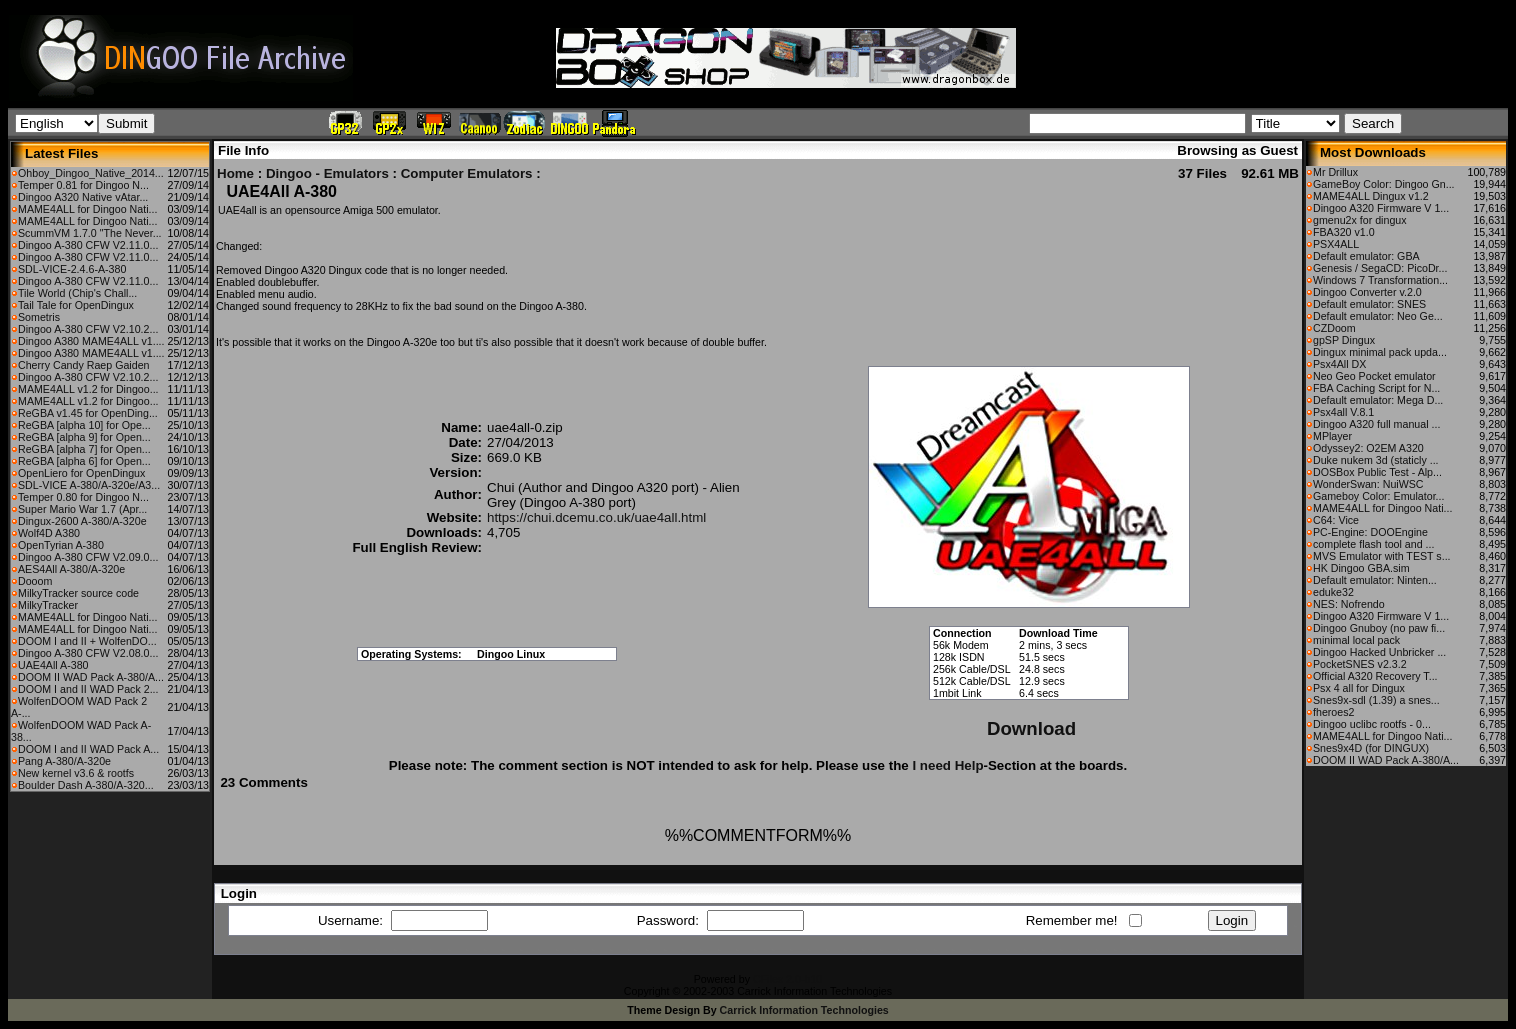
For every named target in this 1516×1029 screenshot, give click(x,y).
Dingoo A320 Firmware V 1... (1381, 208)
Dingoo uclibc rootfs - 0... (1372, 724)
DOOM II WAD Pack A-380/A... (91, 677)
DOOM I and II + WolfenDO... (87, 641)
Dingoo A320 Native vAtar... (83, 197)
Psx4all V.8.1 (1343, 412)
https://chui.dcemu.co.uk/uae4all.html (596, 517)
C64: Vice (1336, 520)
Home (235, 173)
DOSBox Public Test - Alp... (1377, 472)
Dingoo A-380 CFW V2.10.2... (88, 329)
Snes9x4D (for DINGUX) (1371, 748)
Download (1031, 728)
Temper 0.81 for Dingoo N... (83, 185)
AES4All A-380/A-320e (71, 569)
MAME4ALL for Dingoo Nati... (87, 209)
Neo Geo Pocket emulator (1374, 376)
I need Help (947, 765)
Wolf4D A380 (49, 533)
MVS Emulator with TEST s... (1382, 556)
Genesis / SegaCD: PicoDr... (1380, 268)
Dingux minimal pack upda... (1380, 352)
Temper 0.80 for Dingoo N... (83, 497)
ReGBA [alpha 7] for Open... (84, 449)
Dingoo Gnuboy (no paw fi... (1379, 628)
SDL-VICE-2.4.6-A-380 (72, 269)
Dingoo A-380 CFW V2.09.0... (88, 557)
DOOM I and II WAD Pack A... (88, 749)
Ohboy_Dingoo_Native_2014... (91, 173)
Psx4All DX (1339, 364)
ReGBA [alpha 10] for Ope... (84, 425)
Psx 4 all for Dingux (1359, 688)
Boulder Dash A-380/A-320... (86, 785)
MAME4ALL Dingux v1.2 (1371, 196)
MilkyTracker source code (78, 593)
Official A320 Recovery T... (1375, 676)
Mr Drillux (1335, 172)
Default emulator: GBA (1366, 256)
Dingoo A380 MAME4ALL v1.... (91, 341)
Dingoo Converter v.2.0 (1367, 292)
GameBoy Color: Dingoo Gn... (1384, 184)
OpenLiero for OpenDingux (81, 473)
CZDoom (1334, 328)
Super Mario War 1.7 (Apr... (82, 509)
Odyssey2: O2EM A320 (1368, 448)
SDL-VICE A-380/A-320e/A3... (89, 485)
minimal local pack (1356, 640)
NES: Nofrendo (1349, 604)
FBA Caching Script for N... (1376, 388)
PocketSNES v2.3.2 (1360, 664)
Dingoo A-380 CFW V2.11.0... (88, 245)
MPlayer (1332, 436)
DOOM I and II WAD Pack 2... (88, 689)
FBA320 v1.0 (1344, 232)
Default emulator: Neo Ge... (1378, 316)
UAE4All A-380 (53, 665)
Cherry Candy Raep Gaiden (84, 365)
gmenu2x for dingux (1360, 220)
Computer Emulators (467, 173)
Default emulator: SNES (1369, 304)
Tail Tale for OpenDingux (76, 305)
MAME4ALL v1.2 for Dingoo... (88, 389)
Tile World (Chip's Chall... (77, 293)
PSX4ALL (1336, 244)
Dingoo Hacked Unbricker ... (1379, 652)
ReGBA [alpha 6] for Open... (84, 461)
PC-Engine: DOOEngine (1370, 532)
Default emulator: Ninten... (1375, 580)
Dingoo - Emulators (327, 173)
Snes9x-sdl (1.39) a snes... (1376, 700)
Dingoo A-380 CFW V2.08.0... (88, 653)
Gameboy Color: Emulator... (1378, 496)
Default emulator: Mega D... (1378, 400)
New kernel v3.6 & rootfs (76, 773)
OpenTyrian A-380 (61, 545)
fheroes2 (1333, 712)
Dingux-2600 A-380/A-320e (82, 521)
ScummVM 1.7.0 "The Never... (90, 233)
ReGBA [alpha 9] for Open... (84, 437)
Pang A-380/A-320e (64, 761)
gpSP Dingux (1344, 340)
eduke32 (1333, 592)
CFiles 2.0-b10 (787, 979)
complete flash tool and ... (1373, 544)
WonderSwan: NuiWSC (1368, 484)
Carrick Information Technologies (804, 1010)
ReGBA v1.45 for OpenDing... (88, 413)
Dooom (35, 581)
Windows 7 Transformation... (1380, 280)
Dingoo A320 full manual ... (1376, 424)
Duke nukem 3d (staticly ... (1376, 460)
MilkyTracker (48, 605)
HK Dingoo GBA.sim (1361, 568)
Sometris (39, 317)
